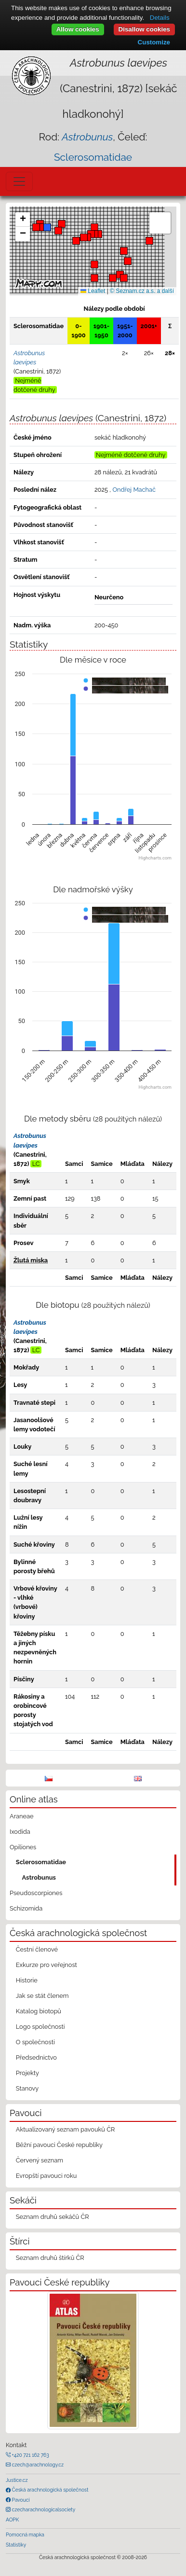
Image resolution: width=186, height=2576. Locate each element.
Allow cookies (77, 29)
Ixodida (20, 1831)
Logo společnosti (40, 2026)
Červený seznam (39, 2160)
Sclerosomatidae (93, 157)
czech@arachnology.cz (37, 2464)
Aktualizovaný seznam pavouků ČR (65, 2129)
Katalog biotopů (38, 2011)
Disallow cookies (144, 29)
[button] (98, 234)
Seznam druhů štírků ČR (50, 2257)
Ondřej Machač (134, 489)
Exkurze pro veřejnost (46, 1964)
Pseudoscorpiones (36, 1893)
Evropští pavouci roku (46, 2175)
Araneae (22, 1816)
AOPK (12, 2519)
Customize (154, 42)
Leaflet (92, 291)
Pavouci (20, 2500)
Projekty (27, 2073)
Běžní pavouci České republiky (59, 2144)
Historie (27, 1980)
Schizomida (26, 1908)
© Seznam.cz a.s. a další (142, 291)
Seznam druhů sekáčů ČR (52, 2216)
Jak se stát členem (42, 1995)
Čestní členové (37, 1949)
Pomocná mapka (25, 2534)
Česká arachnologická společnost (49, 2490)
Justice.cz (17, 2480)
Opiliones (23, 1847)
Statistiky (16, 2545)
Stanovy (27, 2088)
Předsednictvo (36, 2057)
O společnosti (35, 2042)
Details (160, 17)
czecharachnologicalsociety (43, 2509)
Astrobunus (39, 1877)
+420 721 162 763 (30, 2455)
